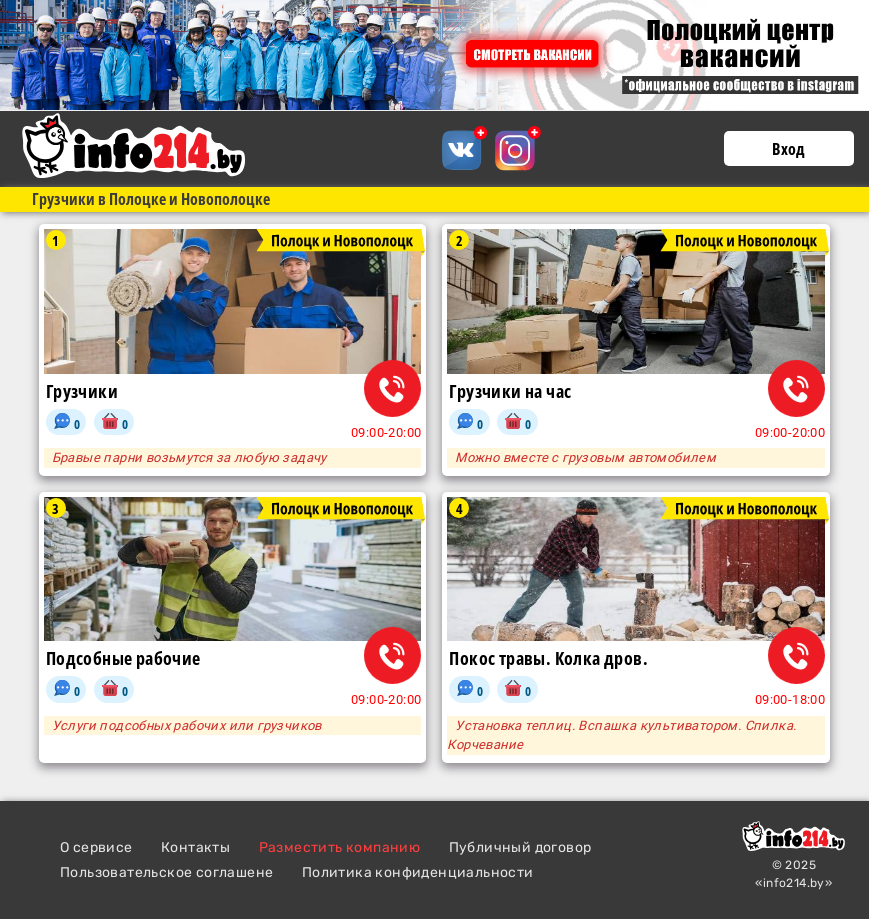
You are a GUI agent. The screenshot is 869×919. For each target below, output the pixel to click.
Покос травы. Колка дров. (548, 658)
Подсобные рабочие (123, 658)
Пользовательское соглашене (166, 872)
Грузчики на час (510, 391)
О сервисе (96, 847)
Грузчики (82, 391)
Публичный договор (520, 847)
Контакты (195, 847)
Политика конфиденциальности (418, 872)
